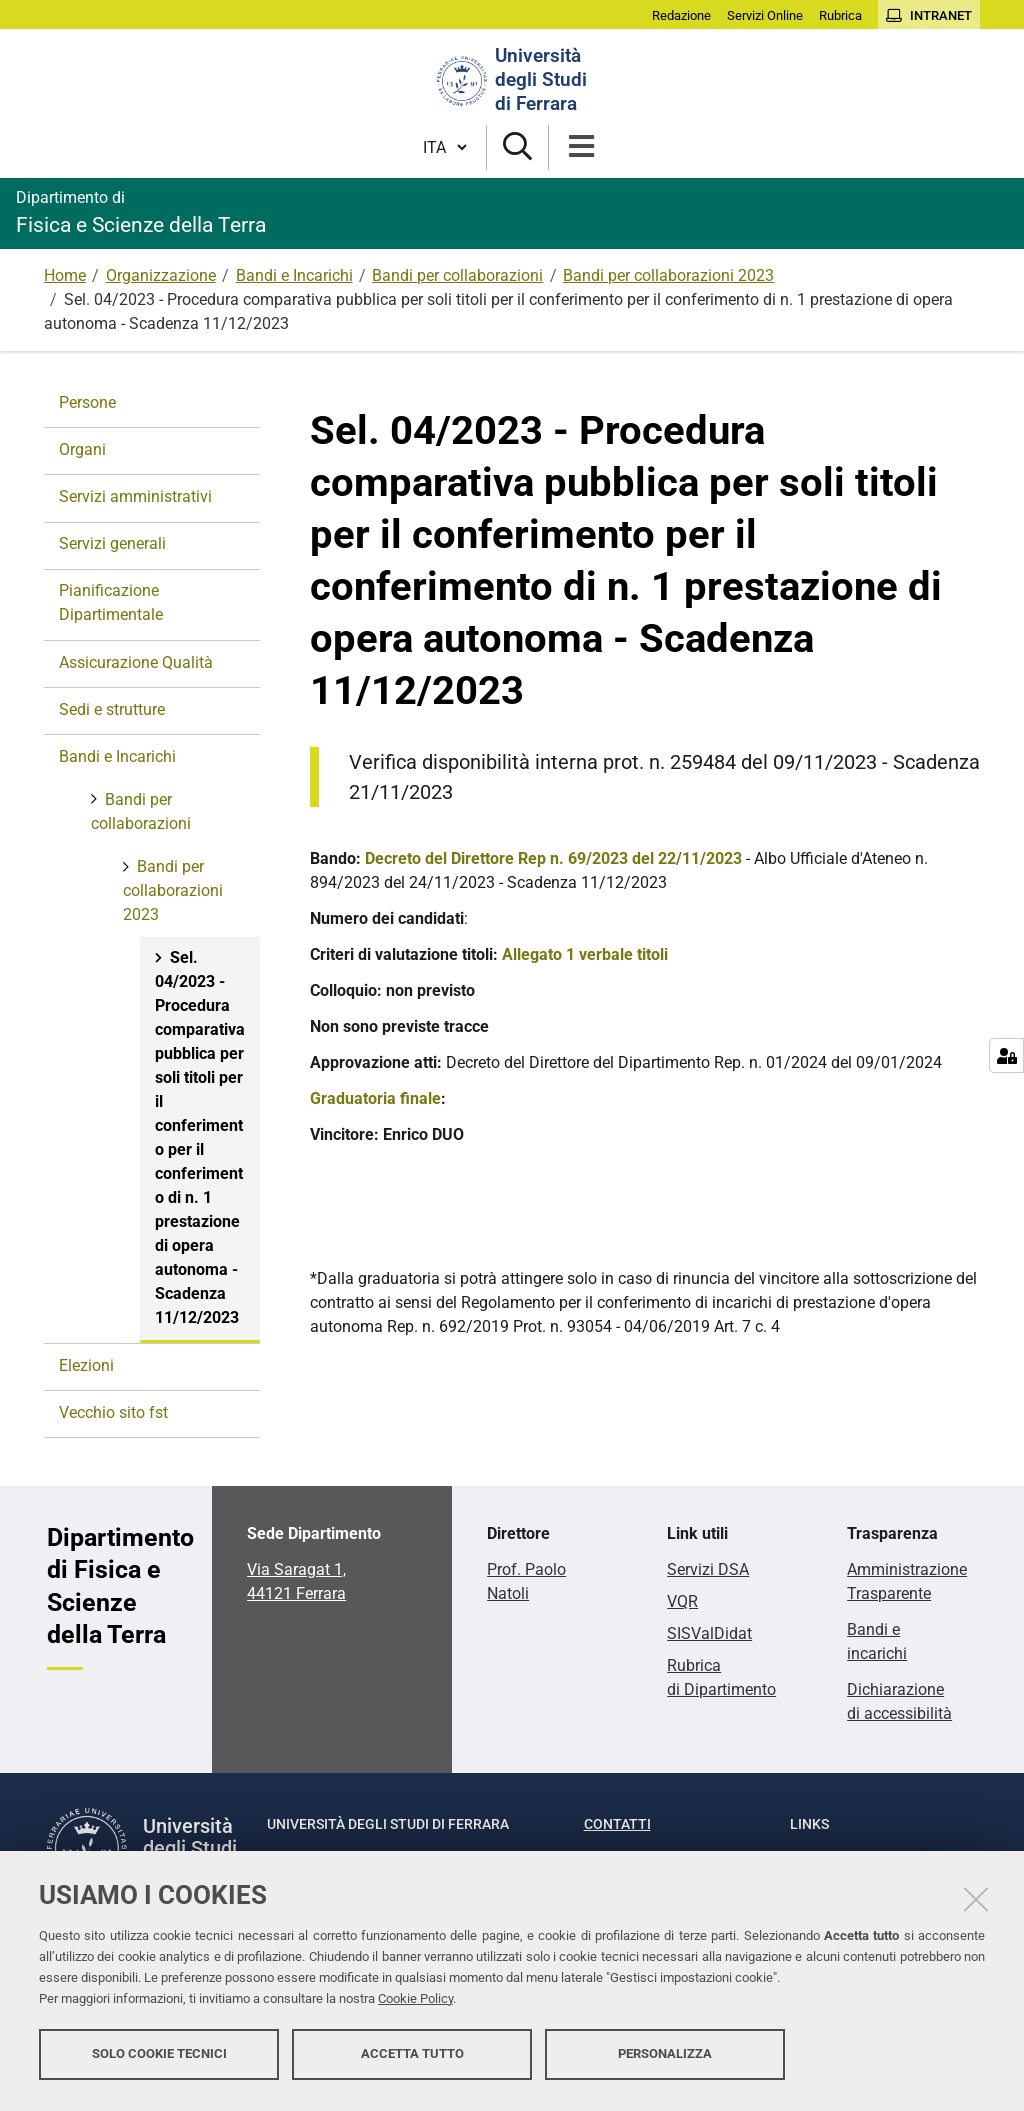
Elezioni (86, 1365)
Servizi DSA (708, 1569)
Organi (82, 449)
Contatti (617, 1824)
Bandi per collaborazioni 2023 (668, 275)
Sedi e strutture (112, 709)
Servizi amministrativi (135, 496)
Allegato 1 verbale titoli (585, 954)
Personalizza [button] (665, 2058)
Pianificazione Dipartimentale (111, 602)
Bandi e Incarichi (294, 275)
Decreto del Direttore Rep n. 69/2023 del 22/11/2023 (553, 858)
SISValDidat (709, 1633)
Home (65, 275)
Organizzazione (161, 275)
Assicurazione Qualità (136, 662)
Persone (87, 402)
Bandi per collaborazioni (457, 275)
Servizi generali (112, 543)
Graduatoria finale (375, 1098)
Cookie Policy (415, 2003)
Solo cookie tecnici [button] (159, 2058)
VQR (682, 1601)
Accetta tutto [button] (412, 2058)
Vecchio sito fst (113, 1412)
